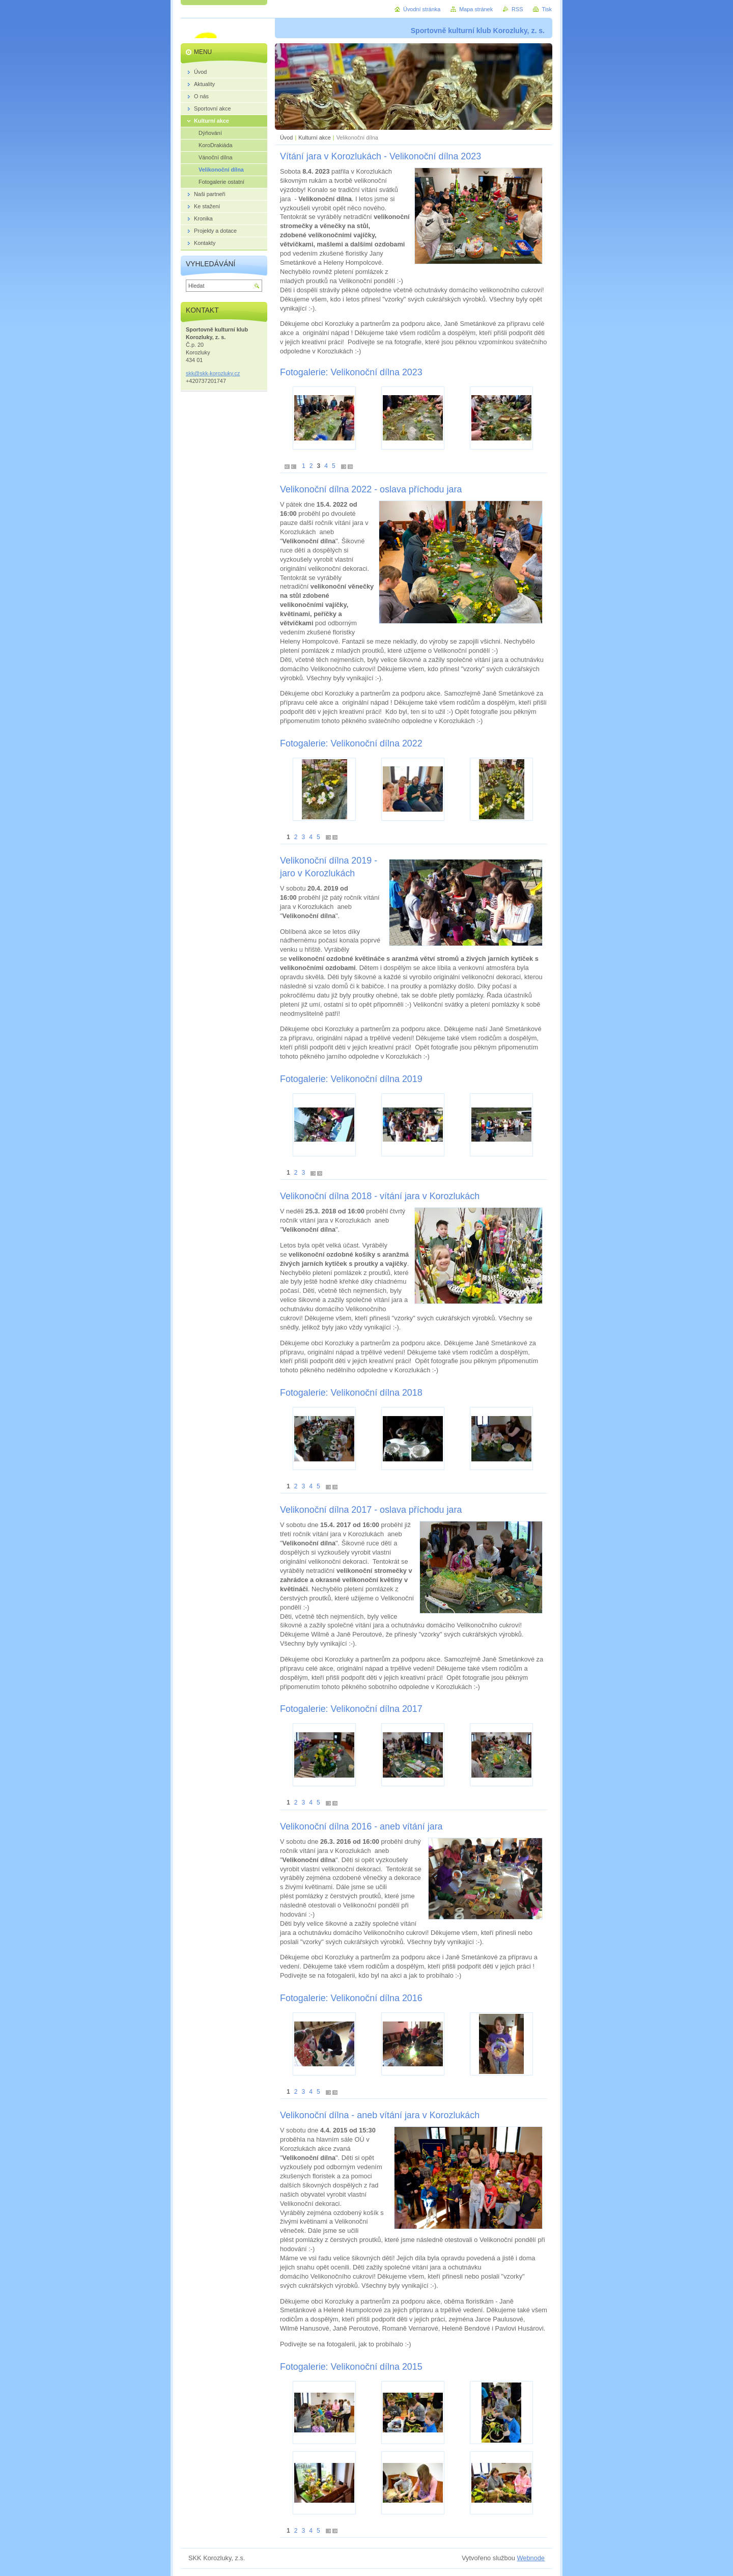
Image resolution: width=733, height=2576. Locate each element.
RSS (517, 9)
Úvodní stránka (421, 9)
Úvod (286, 137)
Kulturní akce (314, 137)
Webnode (531, 2558)
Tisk (547, 9)
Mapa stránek (476, 9)
